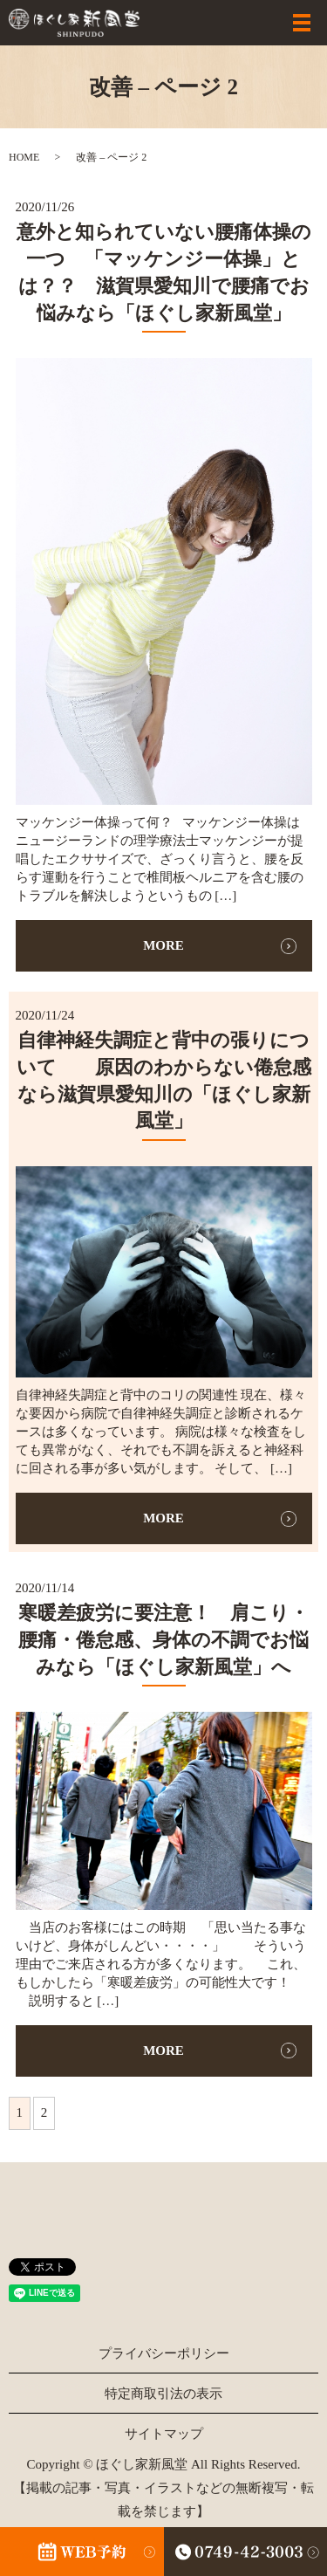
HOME (24, 157)
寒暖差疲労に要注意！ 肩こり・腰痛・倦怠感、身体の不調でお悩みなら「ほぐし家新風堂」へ (163, 1640)
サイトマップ (164, 2434)
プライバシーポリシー (164, 2353)
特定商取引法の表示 (163, 2394)
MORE (163, 945)
